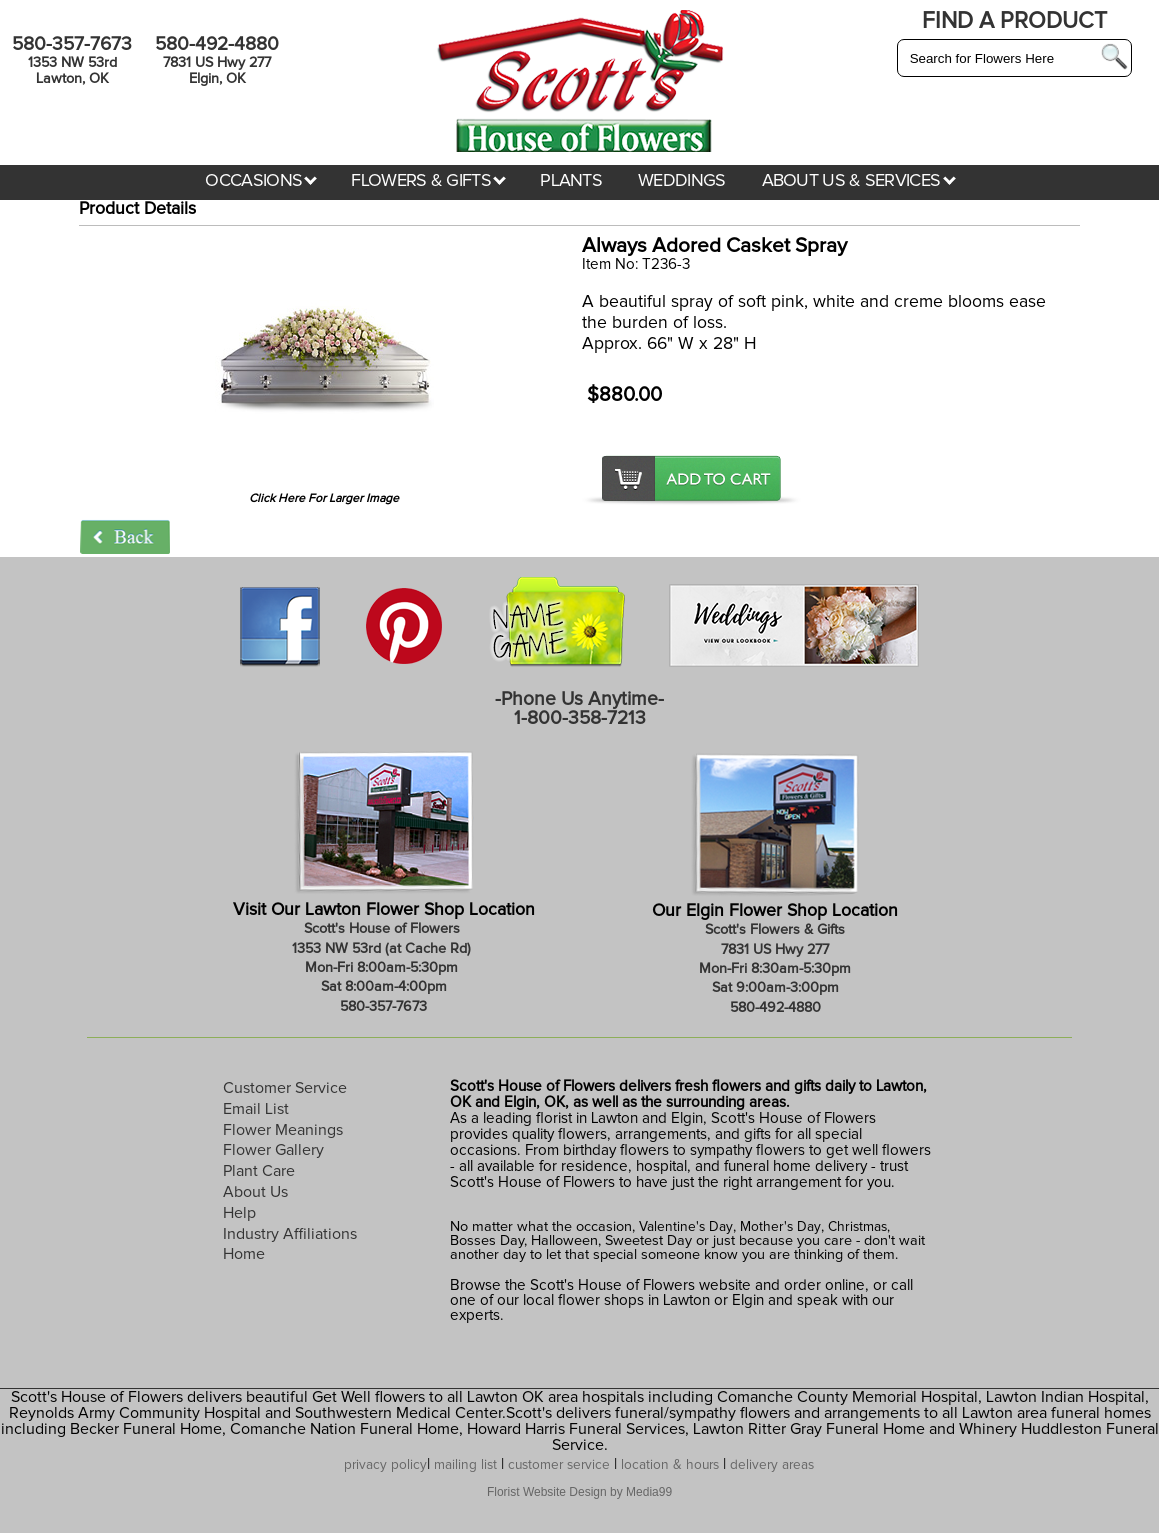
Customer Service (285, 1088)
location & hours (670, 1465)
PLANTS (571, 181)
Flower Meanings (283, 1130)
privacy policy (385, 1465)
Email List (256, 1109)
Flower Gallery (273, 1150)
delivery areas (772, 1465)
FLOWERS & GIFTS (428, 181)
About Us (255, 1192)
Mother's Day (780, 1227)
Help (239, 1213)
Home (244, 1254)
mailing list (465, 1465)
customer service (559, 1465)
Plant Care (259, 1171)
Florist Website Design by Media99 (579, 1492)
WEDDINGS (681, 181)
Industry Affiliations (290, 1234)
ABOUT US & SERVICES (859, 181)
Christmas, (859, 1227)
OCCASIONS (261, 181)
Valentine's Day (684, 1227)
